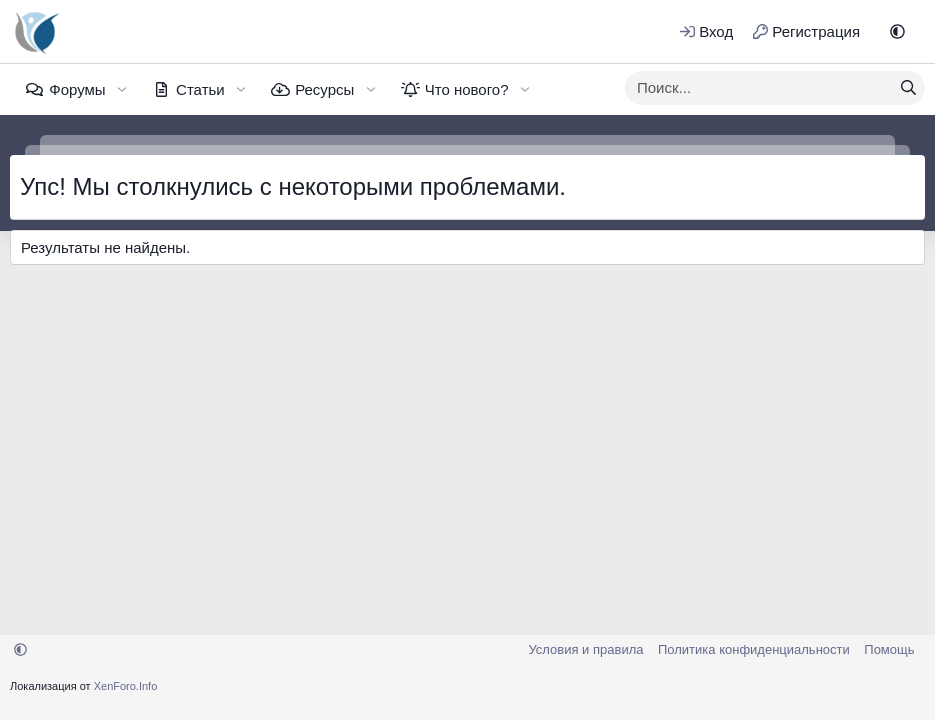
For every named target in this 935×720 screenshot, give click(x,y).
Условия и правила (585, 649)
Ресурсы (324, 89)
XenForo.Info (126, 686)
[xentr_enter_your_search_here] (759, 88)
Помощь (889, 649)
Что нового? (467, 89)
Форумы (77, 89)
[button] (897, 31)
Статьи (200, 89)
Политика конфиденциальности (754, 649)
